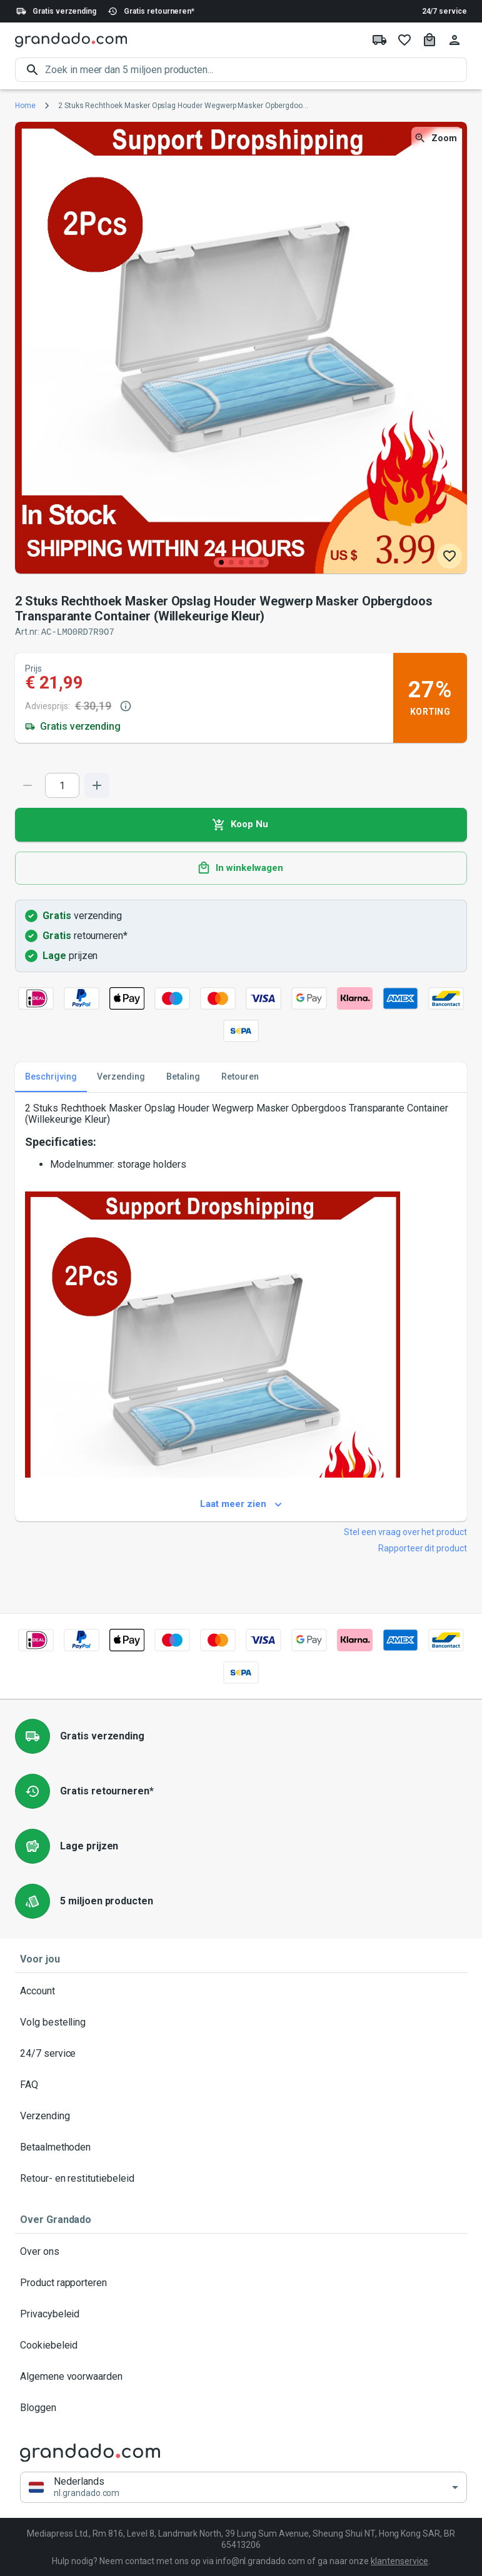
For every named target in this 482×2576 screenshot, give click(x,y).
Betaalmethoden (241, 2146)
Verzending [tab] (121, 1077)
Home (25, 105)
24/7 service (444, 11)
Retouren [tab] (240, 1077)
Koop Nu (241, 824)
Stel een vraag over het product (405, 1531)
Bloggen (241, 2407)
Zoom (436, 138)
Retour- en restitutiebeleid (241, 2178)
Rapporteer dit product (422, 1548)
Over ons (241, 2251)
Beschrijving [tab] (51, 1077)
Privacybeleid (241, 2313)
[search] (256, 69)
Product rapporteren (241, 2282)
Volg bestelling (241, 2021)
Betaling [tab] (183, 1077)
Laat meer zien (241, 1504)
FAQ (241, 2084)
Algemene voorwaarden (241, 2376)
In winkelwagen (241, 868)
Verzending (241, 2115)
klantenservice (399, 2560)
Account (241, 1990)
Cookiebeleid (241, 2344)
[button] (243, 2487)
